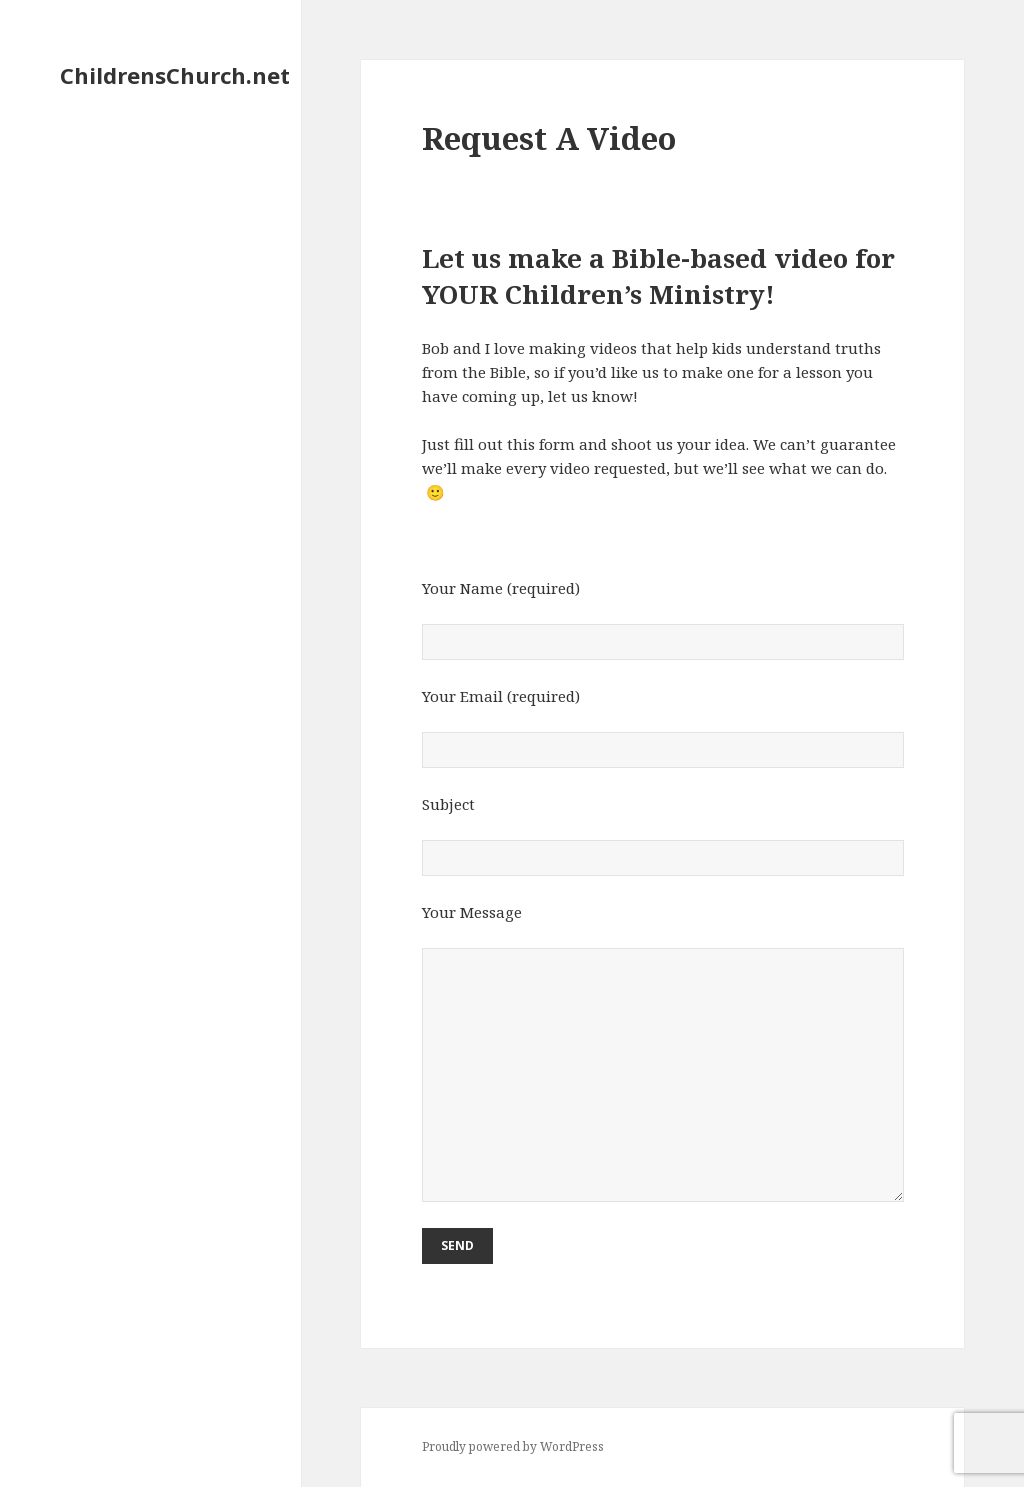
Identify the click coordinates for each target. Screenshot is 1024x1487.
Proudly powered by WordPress (513, 1446)
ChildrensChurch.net (175, 75)
